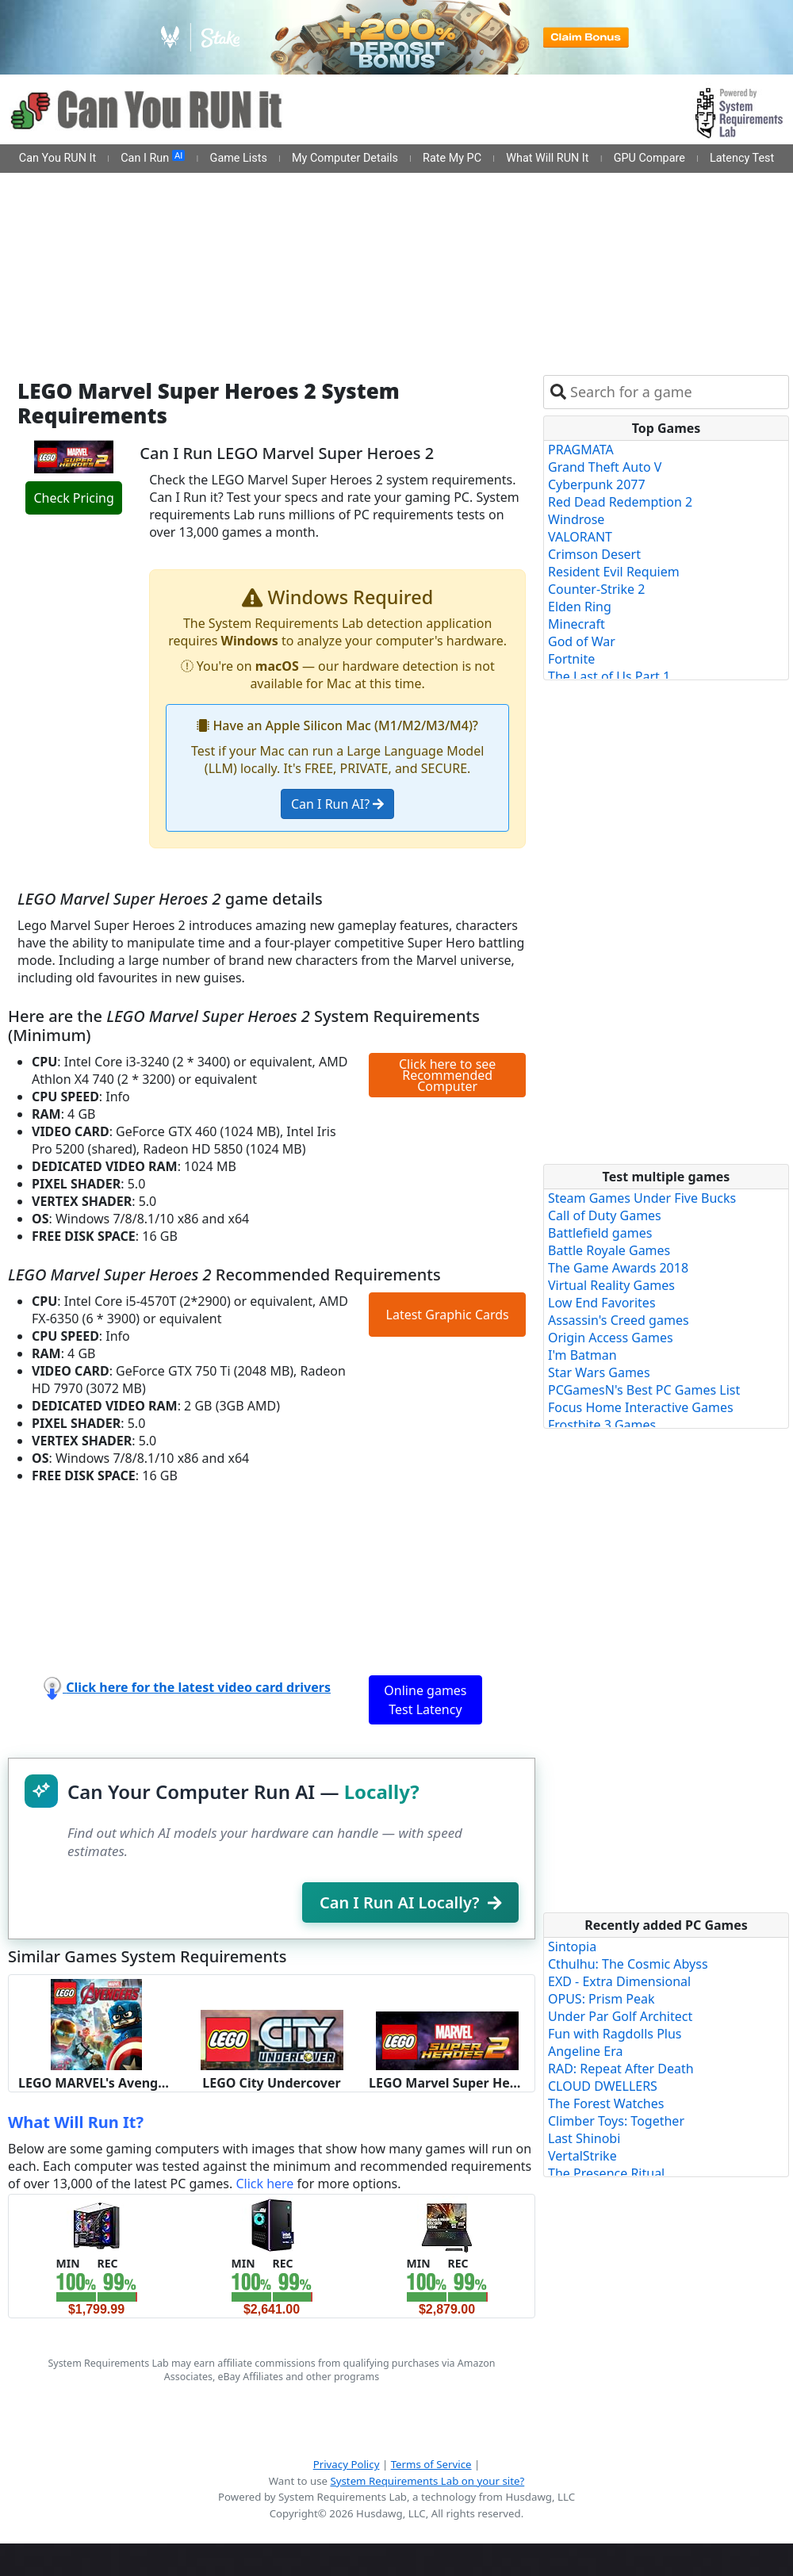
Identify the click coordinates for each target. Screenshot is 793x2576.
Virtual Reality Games (611, 1285)
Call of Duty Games (604, 1215)
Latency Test (742, 158)
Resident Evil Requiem (614, 571)
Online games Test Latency (425, 1700)
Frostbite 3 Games (602, 1424)
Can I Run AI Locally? (410, 1902)
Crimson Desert (594, 554)
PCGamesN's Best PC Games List (644, 1390)
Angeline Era (585, 2051)
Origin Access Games (610, 1337)
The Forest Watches (606, 2103)
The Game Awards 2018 (618, 1268)
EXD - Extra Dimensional (619, 1981)
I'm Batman (582, 1355)
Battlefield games (600, 1233)
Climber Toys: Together (616, 2121)
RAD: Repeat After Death (621, 2068)
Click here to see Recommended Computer (447, 1075)
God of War (581, 641)
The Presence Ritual (606, 2173)
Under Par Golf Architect (620, 2016)
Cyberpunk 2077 (597, 484)
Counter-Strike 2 (596, 589)
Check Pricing (73, 498)
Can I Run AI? (337, 804)
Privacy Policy (346, 2464)
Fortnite (571, 659)
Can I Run (153, 158)
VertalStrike (582, 2156)
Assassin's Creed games (618, 1320)
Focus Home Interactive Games (641, 1407)
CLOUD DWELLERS (602, 2086)
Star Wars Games (599, 1372)
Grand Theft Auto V (604, 467)
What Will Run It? (76, 2122)
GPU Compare (649, 158)
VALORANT (580, 536)
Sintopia (572, 1946)
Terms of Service (431, 2464)
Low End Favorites (602, 1302)
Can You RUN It (57, 158)
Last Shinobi (584, 2138)
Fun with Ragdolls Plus (615, 2033)
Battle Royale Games (609, 1250)
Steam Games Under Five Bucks (642, 1198)
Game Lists (238, 158)
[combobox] (676, 392)
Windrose (576, 519)
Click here (264, 2183)
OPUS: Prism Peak (601, 1999)
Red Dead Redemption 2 (620, 502)
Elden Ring (579, 606)
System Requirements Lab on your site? (427, 2481)
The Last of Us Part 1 (609, 676)
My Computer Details (345, 158)
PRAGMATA (581, 449)
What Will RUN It (547, 158)
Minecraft (576, 624)
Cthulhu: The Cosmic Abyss (628, 1964)
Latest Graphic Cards (447, 1314)
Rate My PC (452, 158)
